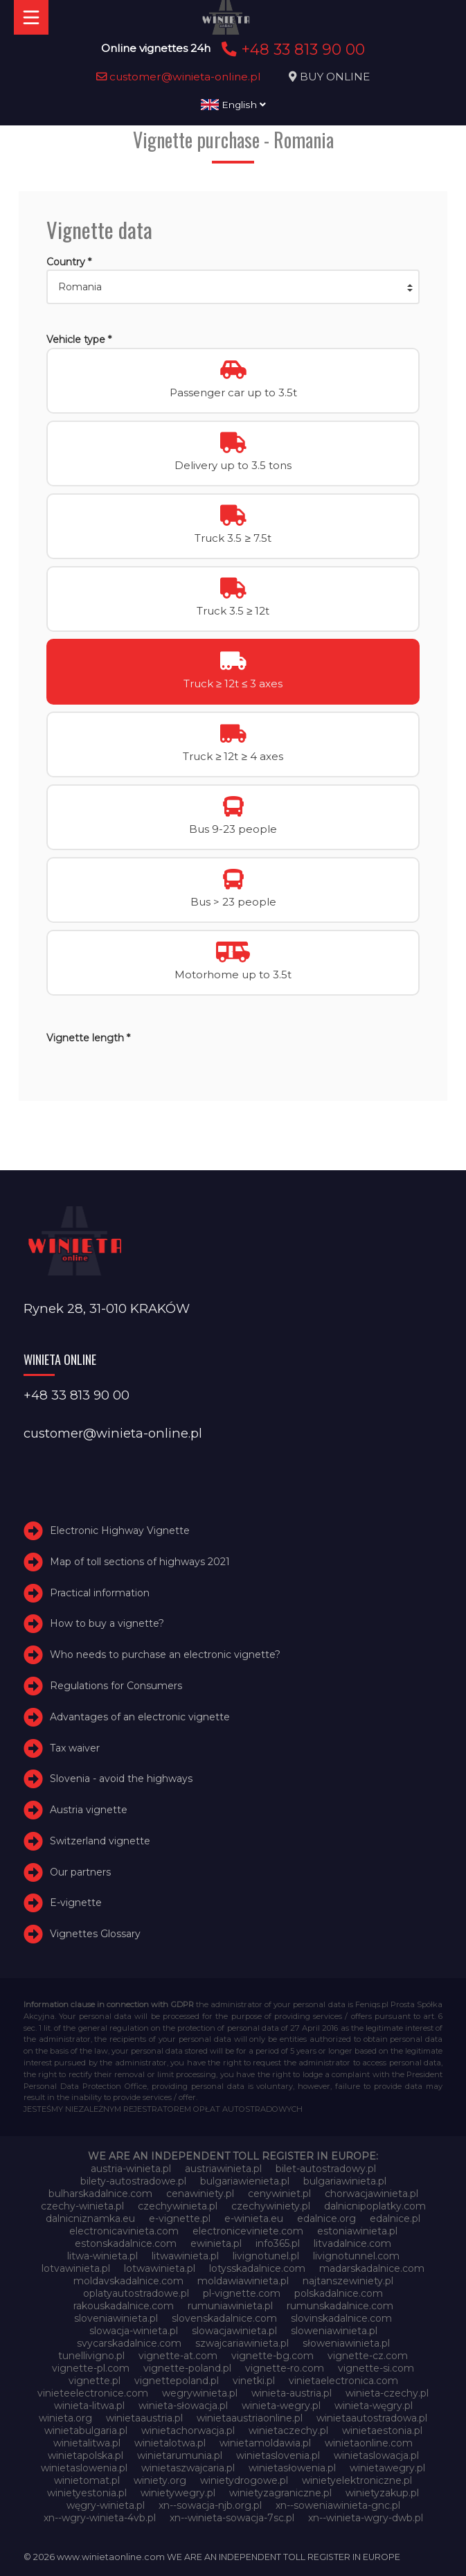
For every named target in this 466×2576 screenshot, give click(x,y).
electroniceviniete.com (247, 2231)
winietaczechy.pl (288, 2430)
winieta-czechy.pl (387, 2393)
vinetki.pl (254, 2380)
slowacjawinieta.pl (234, 2330)
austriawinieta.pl (223, 2168)
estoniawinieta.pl (357, 2231)
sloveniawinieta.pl (116, 2318)
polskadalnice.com (338, 2293)
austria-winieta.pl (131, 2168)
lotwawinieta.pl (159, 2268)
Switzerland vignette (100, 1841)
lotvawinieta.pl (76, 2268)
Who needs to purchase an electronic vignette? (165, 1654)
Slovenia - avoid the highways (121, 1778)
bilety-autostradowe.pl (133, 2181)
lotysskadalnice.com (257, 2268)
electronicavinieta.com (124, 2231)
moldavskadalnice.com (128, 2281)
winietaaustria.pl (144, 2418)
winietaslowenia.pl (84, 2468)
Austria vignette (88, 1809)
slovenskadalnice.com (224, 2318)
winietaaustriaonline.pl (250, 2418)
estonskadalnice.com (126, 2243)
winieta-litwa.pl (89, 2405)
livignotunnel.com (356, 2256)
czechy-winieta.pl (82, 2206)
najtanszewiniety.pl (348, 2281)
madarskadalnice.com (371, 2268)
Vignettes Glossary (95, 1933)
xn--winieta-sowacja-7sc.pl (232, 2518)
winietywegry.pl (178, 2493)
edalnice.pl (395, 2218)
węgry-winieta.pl (105, 2505)
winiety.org (160, 2480)
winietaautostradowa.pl (371, 2418)
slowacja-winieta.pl (133, 2330)
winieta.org (65, 2418)
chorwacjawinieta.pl (371, 2193)
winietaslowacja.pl (376, 2455)
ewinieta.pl (216, 2243)
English (233, 104)
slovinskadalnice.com (341, 2318)
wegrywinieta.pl (200, 2393)
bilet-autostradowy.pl (326, 2168)
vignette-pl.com (90, 2368)
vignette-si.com (376, 2368)
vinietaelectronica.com (343, 2380)
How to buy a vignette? (107, 1623)
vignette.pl (94, 2380)
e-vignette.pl (179, 2218)
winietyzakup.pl (382, 2493)
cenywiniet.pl (279, 2193)
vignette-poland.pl (187, 2368)
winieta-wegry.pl (281, 2405)
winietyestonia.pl (87, 2493)
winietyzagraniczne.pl (280, 2493)
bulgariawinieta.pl (344, 2181)
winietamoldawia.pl (265, 2443)
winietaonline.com (369, 2443)
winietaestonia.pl (382, 2430)
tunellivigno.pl (91, 2355)
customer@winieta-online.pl (178, 76)
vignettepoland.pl (176, 2380)
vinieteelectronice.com (92, 2393)
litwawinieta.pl (185, 2256)
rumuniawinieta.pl (230, 2306)
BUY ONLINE (335, 76)
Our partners (80, 1872)
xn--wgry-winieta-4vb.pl (100, 2518)
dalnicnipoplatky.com (375, 2206)
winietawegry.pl (387, 2468)
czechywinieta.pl (177, 2206)
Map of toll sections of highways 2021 (140, 1561)
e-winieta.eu (253, 2218)
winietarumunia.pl (179, 2455)
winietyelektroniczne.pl (357, 2480)
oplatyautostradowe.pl (136, 2293)
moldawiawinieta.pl (243, 2281)
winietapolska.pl (85, 2455)
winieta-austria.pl (291, 2393)
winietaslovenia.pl (278, 2455)
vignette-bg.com (272, 2355)
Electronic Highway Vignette (120, 1530)
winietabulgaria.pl (85, 2430)
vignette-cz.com (368, 2355)
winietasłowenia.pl (292, 2468)
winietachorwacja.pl (188, 2430)
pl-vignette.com (241, 2293)
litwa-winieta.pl (102, 2256)
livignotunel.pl (266, 2256)
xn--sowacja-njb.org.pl (210, 2505)
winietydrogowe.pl (244, 2480)
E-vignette (76, 1903)
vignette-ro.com (284, 2368)
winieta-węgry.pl (373, 2405)
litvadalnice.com (352, 2243)
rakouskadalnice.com (123, 2306)
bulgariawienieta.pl (244, 2181)
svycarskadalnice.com (129, 2343)
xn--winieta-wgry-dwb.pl (365, 2518)
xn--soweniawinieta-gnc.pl (338, 2505)
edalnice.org (326, 2218)
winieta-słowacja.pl (183, 2405)
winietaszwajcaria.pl (188, 2468)
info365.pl (278, 2243)
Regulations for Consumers (116, 1685)
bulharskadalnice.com (100, 2193)
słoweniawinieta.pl (346, 2343)
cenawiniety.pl (200, 2193)
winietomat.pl (87, 2480)
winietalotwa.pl (170, 2443)
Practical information (100, 1593)
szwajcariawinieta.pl (242, 2343)
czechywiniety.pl (270, 2206)
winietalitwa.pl (86, 2443)
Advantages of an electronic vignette (140, 1717)
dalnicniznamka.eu (90, 2218)
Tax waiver (75, 1748)
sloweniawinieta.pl (334, 2330)
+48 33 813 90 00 (291, 49)
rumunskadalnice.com (340, 2306)
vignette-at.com (177, 2355)
